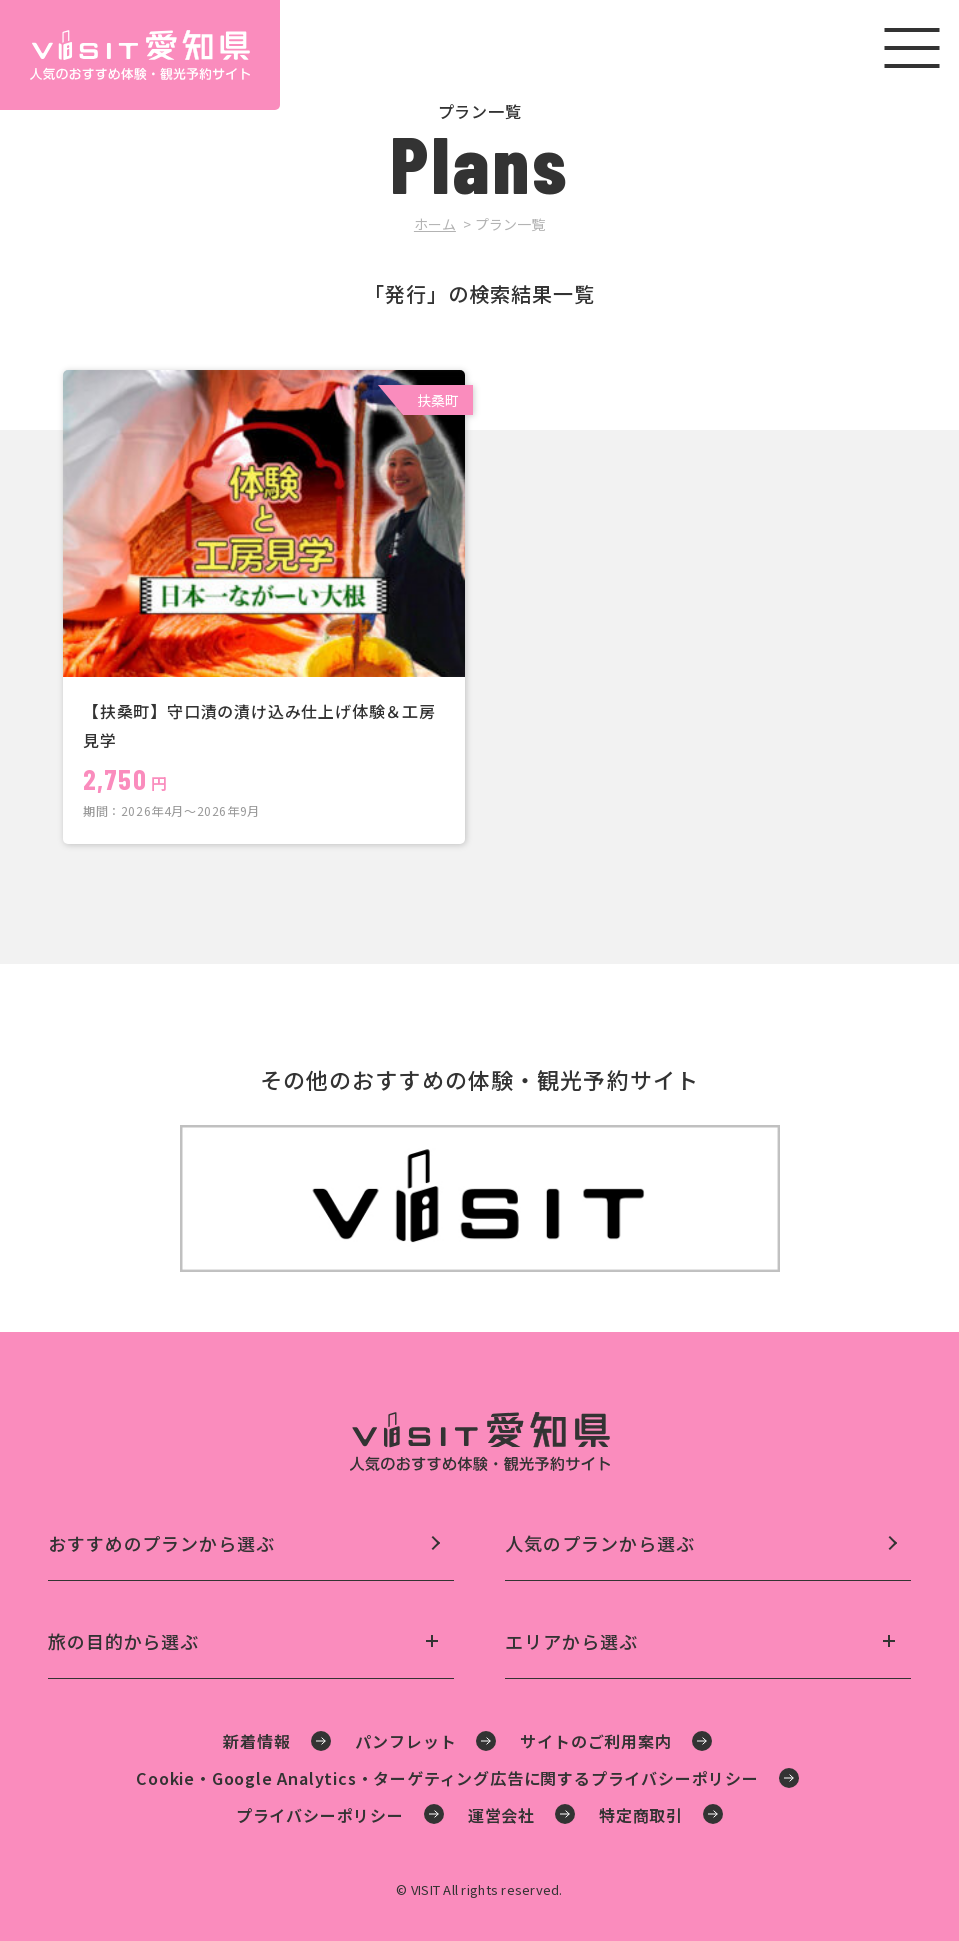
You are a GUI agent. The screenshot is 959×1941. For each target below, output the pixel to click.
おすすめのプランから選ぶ (161, 1543)
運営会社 (501, 1815)
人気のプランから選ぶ (599, 1543)
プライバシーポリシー (320, 1815)
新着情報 (256, 1741)
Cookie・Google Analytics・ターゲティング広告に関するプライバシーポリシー (447, 1778)
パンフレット (406, 1741)
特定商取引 (641, 1815)
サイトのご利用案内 (595, 1741)
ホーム (435, 224)
